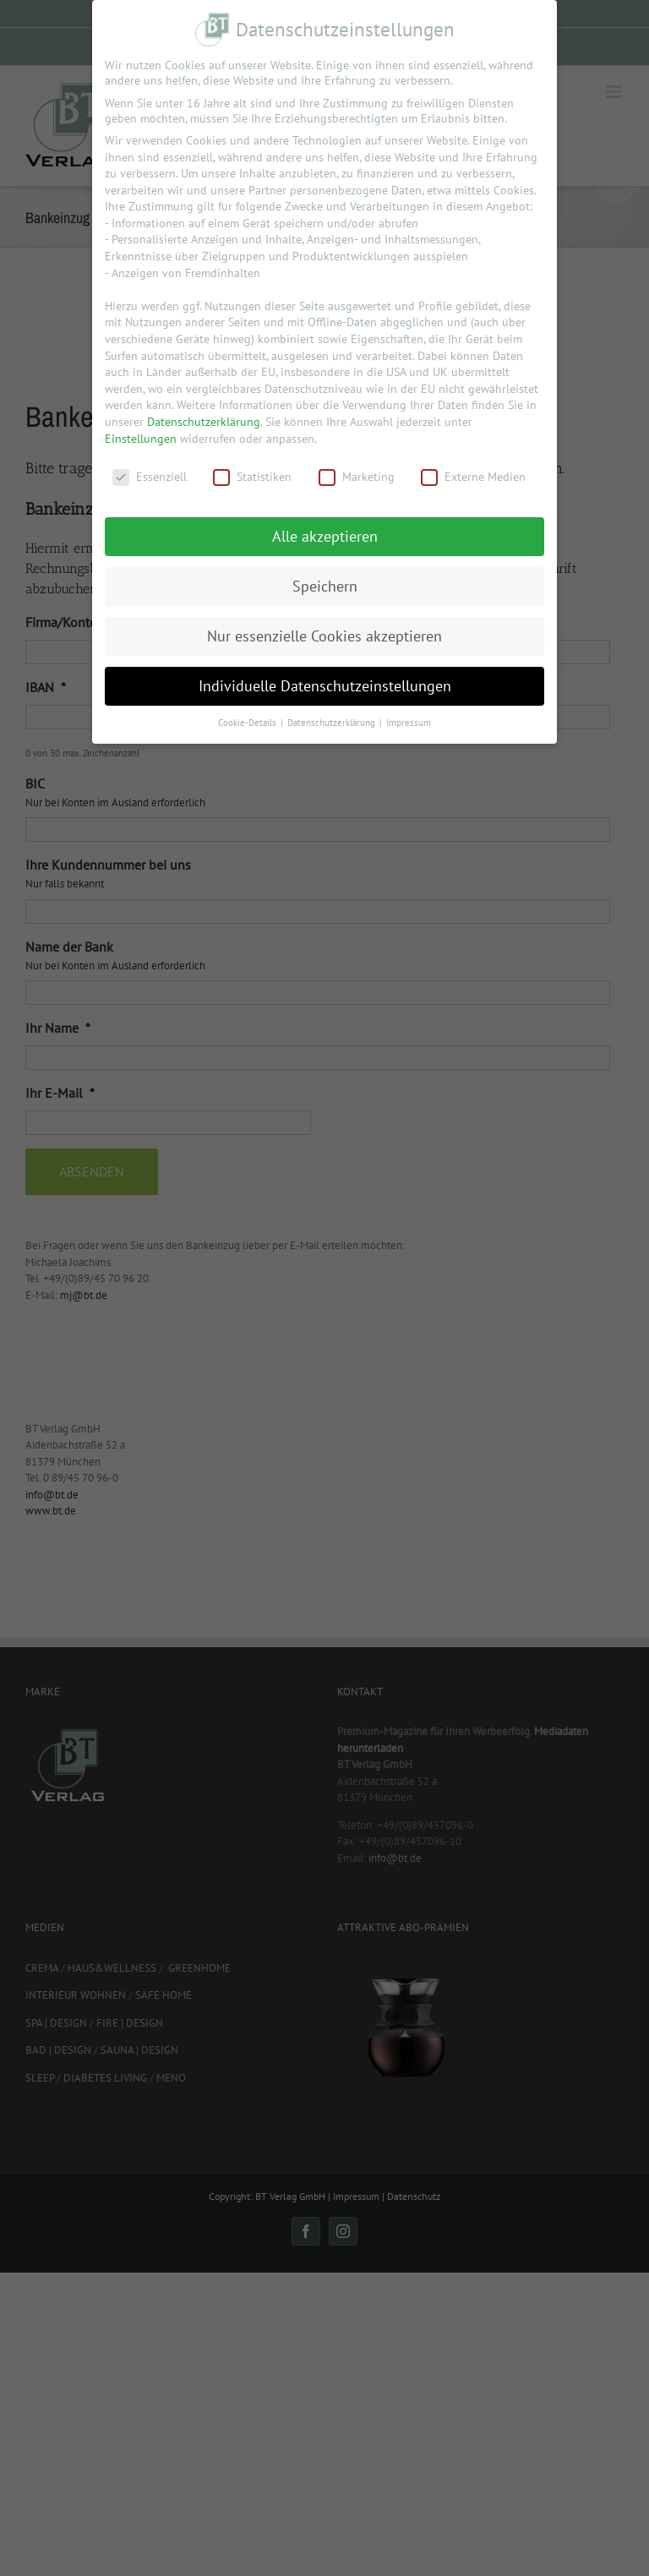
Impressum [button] (408, 723)
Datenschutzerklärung (203, 421)
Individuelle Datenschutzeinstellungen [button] (325, 686)
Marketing (357, 476)
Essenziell (149, 476)
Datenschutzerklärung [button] (332, 723)
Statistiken (252, 476)
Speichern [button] (324, 586)
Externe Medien (473, 476)
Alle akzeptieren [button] (325, 536)
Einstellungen (141, 438)
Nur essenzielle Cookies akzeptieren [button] (324, 636)
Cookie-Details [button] (248, 723)
